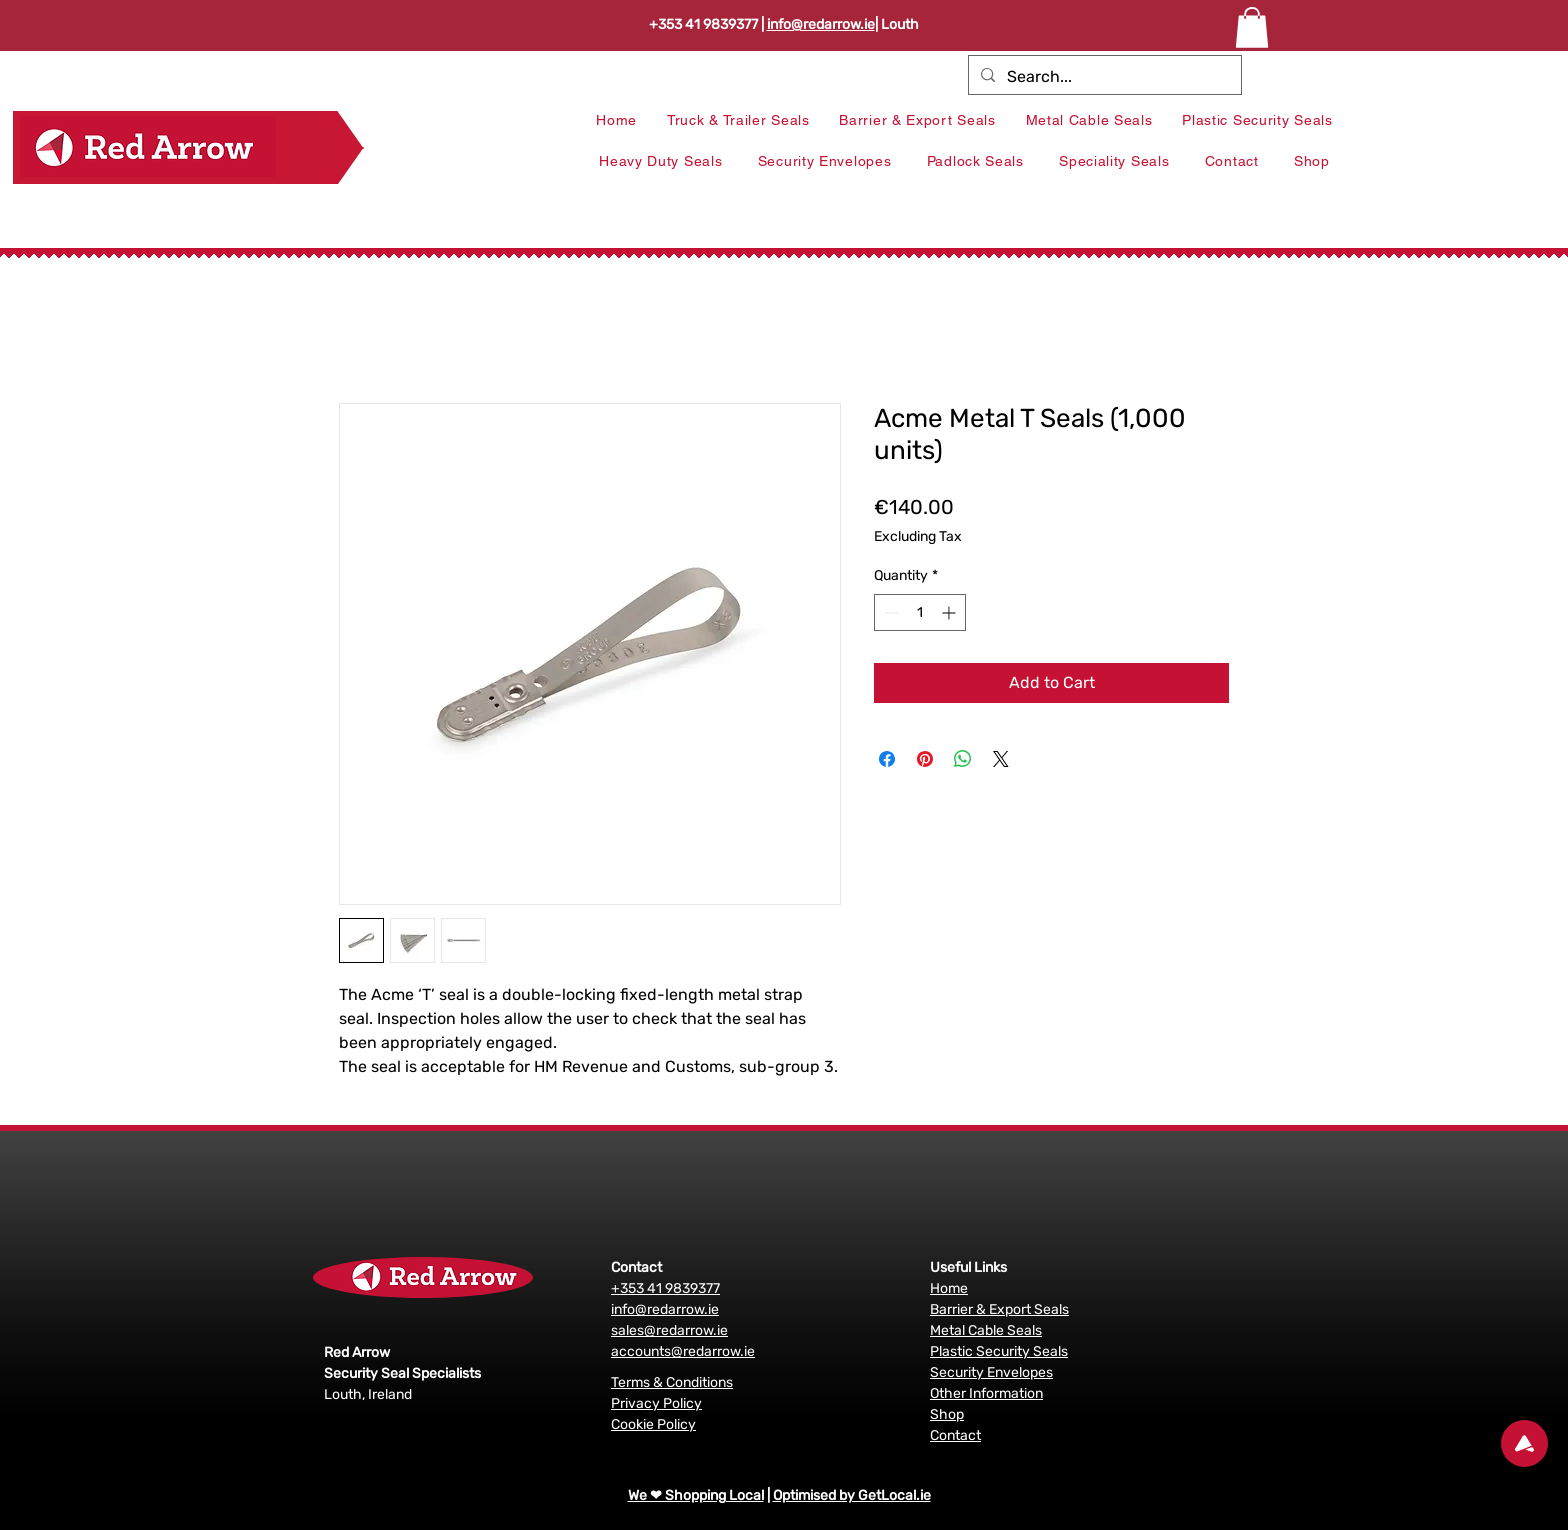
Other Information (986, 1393)
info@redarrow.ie (821, 24)
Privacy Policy (656, 1403)
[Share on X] (1001, 759)
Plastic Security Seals (999, 1351)
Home (949, 1288)
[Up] (1524, 1443)
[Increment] (950, 612)
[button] (1252, 27)
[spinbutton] (920, 612)
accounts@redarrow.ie (683, 1351)
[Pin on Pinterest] (925, 759)
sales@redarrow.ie (669, 1330)
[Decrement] (889, 612)
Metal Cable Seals (986, 1330)
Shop (947, 1414)
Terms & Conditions (672, 1382)
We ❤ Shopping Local (696, 1495)
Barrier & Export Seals (999, 1309)
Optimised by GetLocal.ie (852, 1495)
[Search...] (1103, 77)
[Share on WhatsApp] (963, 759)
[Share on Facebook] (887, 759)
